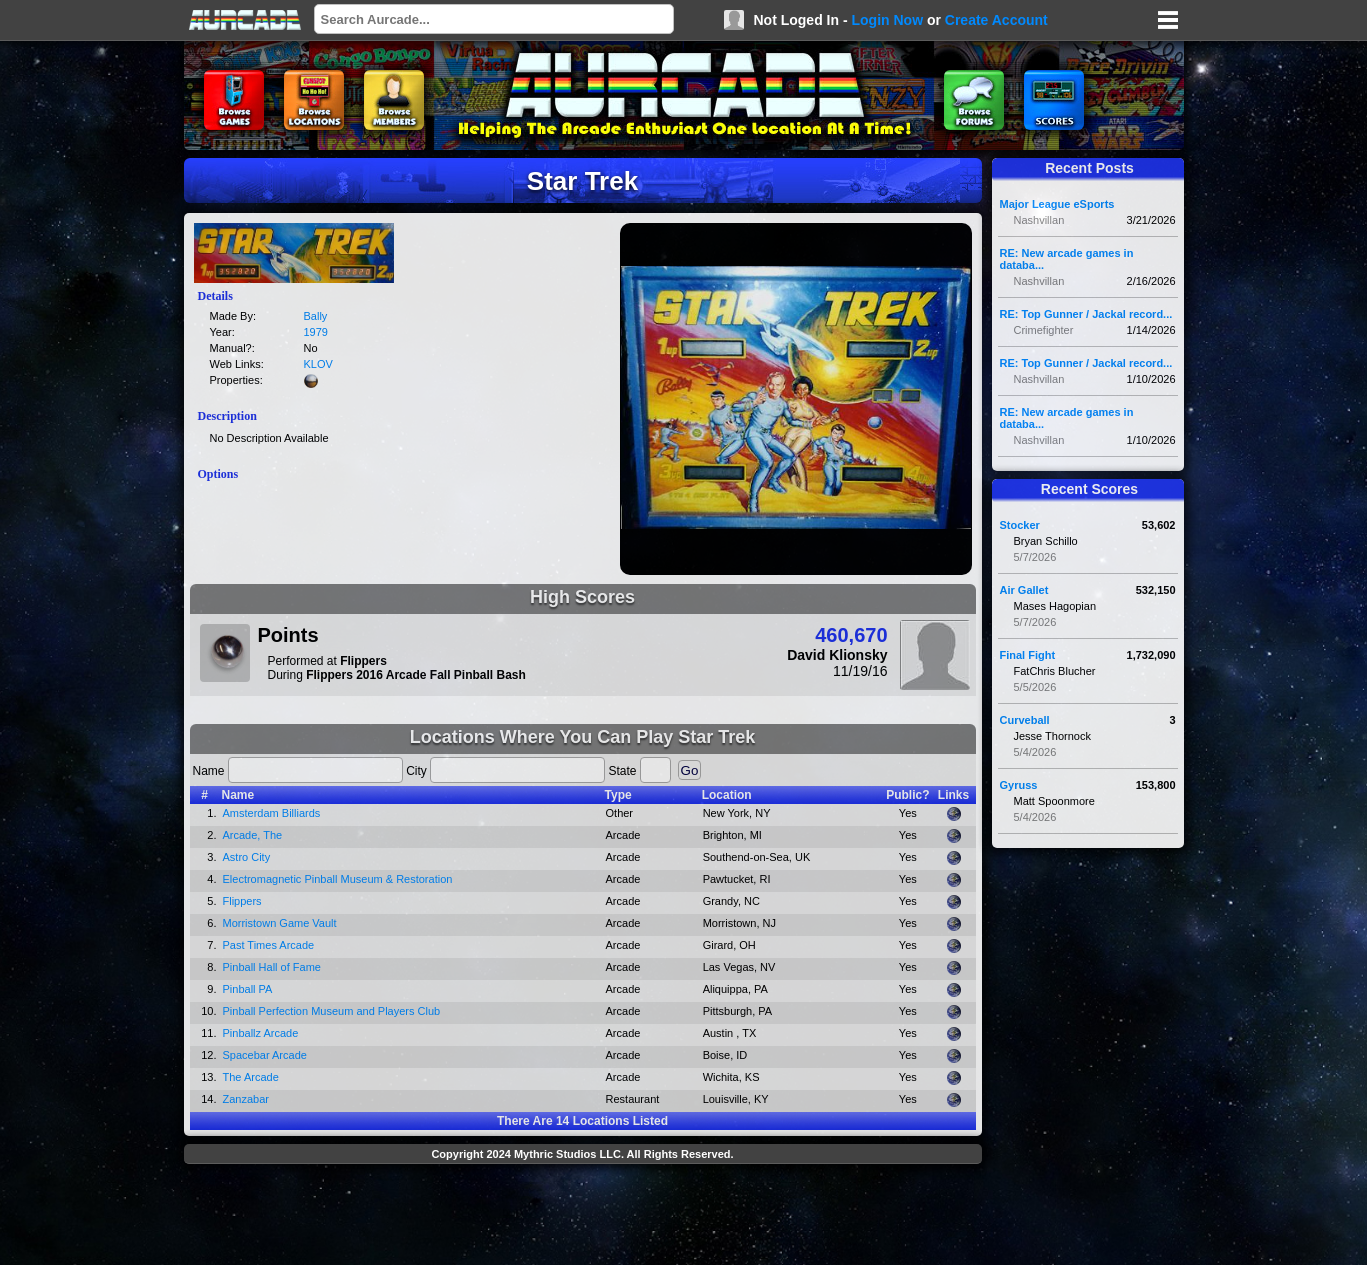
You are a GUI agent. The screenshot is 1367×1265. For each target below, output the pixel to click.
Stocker (1020, 525)
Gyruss (1019, 785)
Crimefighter (1044, 330)
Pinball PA (248, 989)
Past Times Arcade (269, 945)
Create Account (996, 20)
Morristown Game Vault (280, 923)
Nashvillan (1039, 220)
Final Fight (1028, 655)
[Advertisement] (583, 1217)
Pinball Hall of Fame (272, 967)
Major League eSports (1057, 204)
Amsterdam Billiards (272, 813)
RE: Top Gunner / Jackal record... (1086, 314)
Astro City (247, 857)
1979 (316, 332)
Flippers (242, 901)
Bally (316, 316)
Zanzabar (246, 1099)
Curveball (1025, 720)
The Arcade (251, 1077)
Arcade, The (253, 835)
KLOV (318, 364)
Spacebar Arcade (265, 1055)
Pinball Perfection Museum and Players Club (332, 1011)
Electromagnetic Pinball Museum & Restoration (338, 879)
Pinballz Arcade (261, 1033)
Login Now (887, 20)
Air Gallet (1024, 590)
